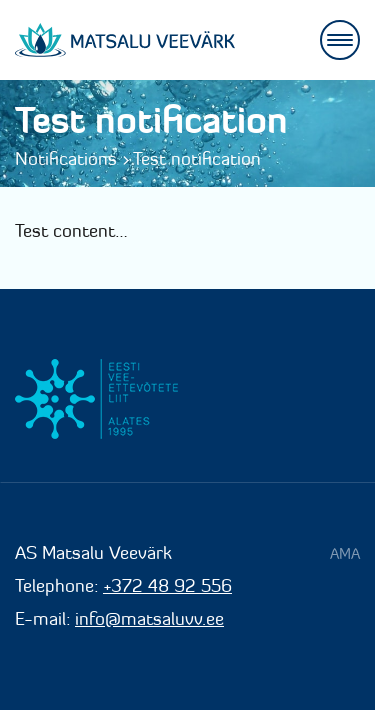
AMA (345, 553)
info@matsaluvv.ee (149, 618)
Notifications (66, 158)
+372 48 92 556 (167, 585)
